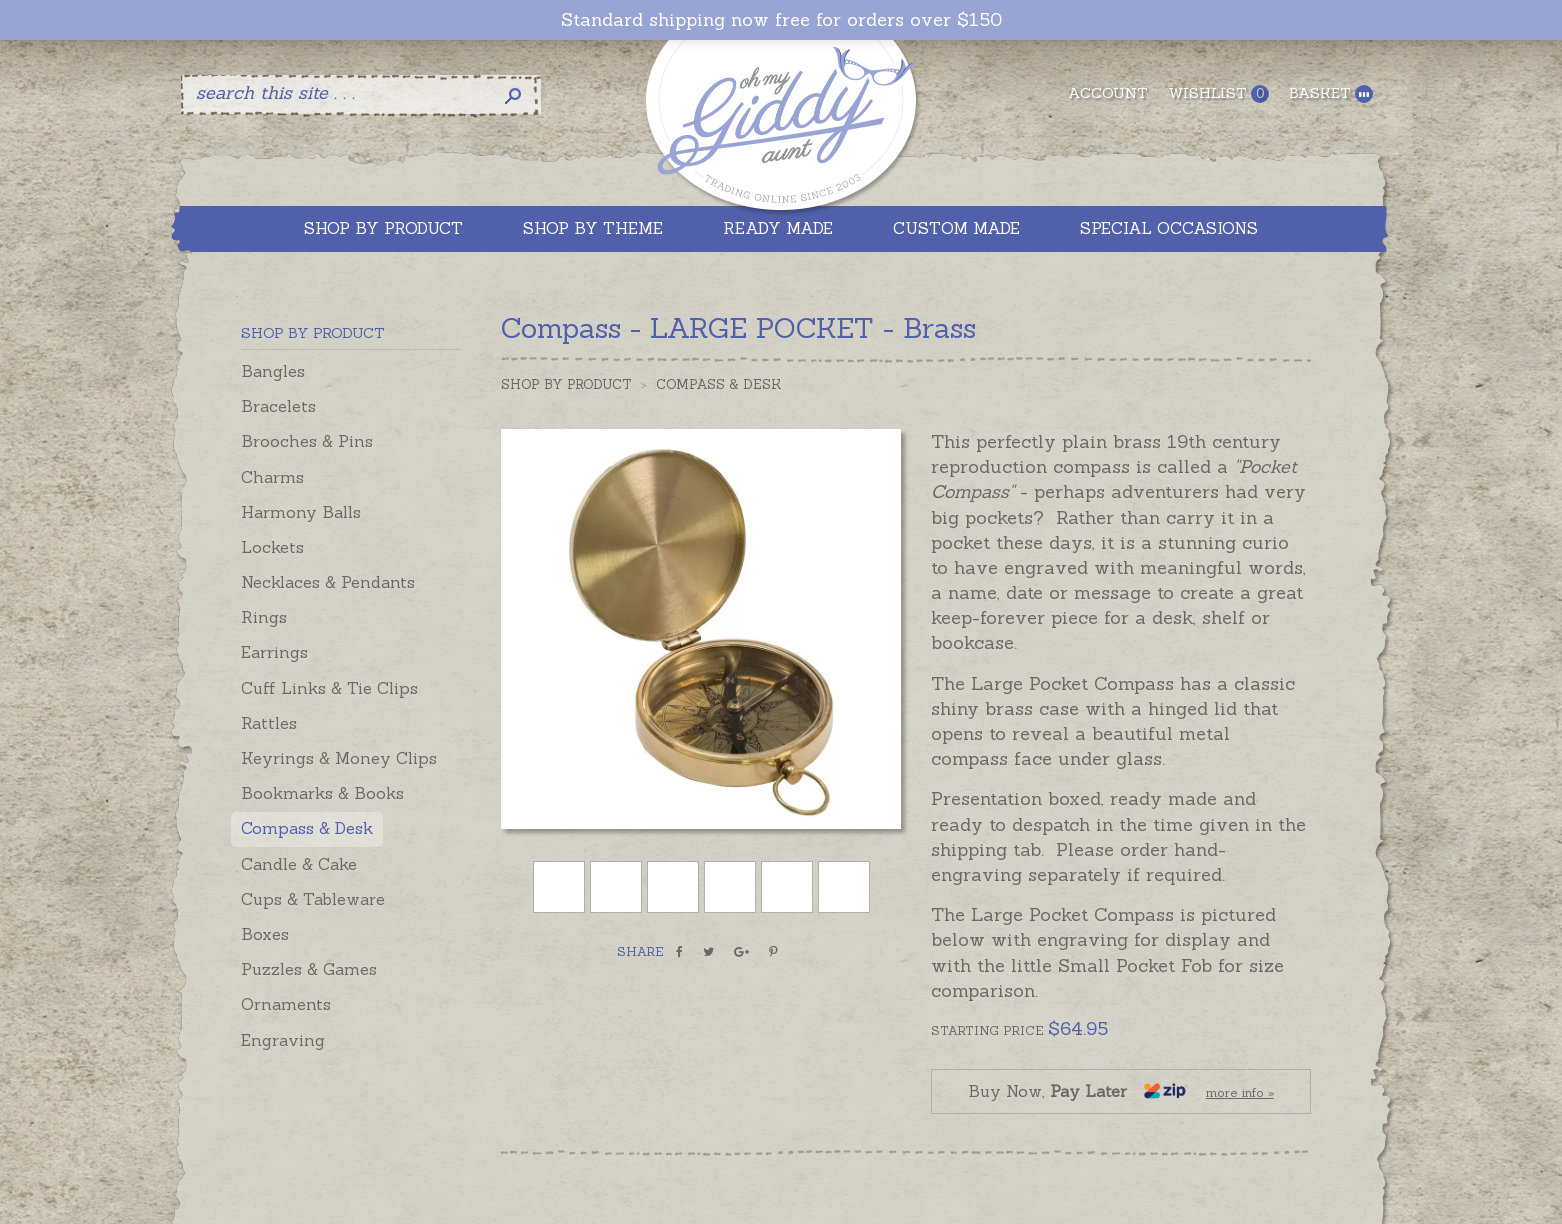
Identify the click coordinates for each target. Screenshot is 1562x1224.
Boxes (265, 934)
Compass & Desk (307, 828)
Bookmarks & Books (322, 793)
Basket (1331, 93)
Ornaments (286, 1004)
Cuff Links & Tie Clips (329, 688)
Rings (264, 617)
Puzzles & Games (309, 969)
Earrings (274, 652)
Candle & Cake (299, 864)
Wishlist (1218, 93)
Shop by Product (566, 384)
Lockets (272, 547)
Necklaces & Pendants (328, 582)
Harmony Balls (301, 512)
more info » (1240, 1092)
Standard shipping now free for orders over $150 (781, 20)
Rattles (269, 723)
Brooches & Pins (307, 441)
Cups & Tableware (313, 899)
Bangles (273, 371)
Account (1108, 93)
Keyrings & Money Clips (339, 758)
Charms (272, 477)
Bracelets (278, 406)
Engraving (283, 1040)
